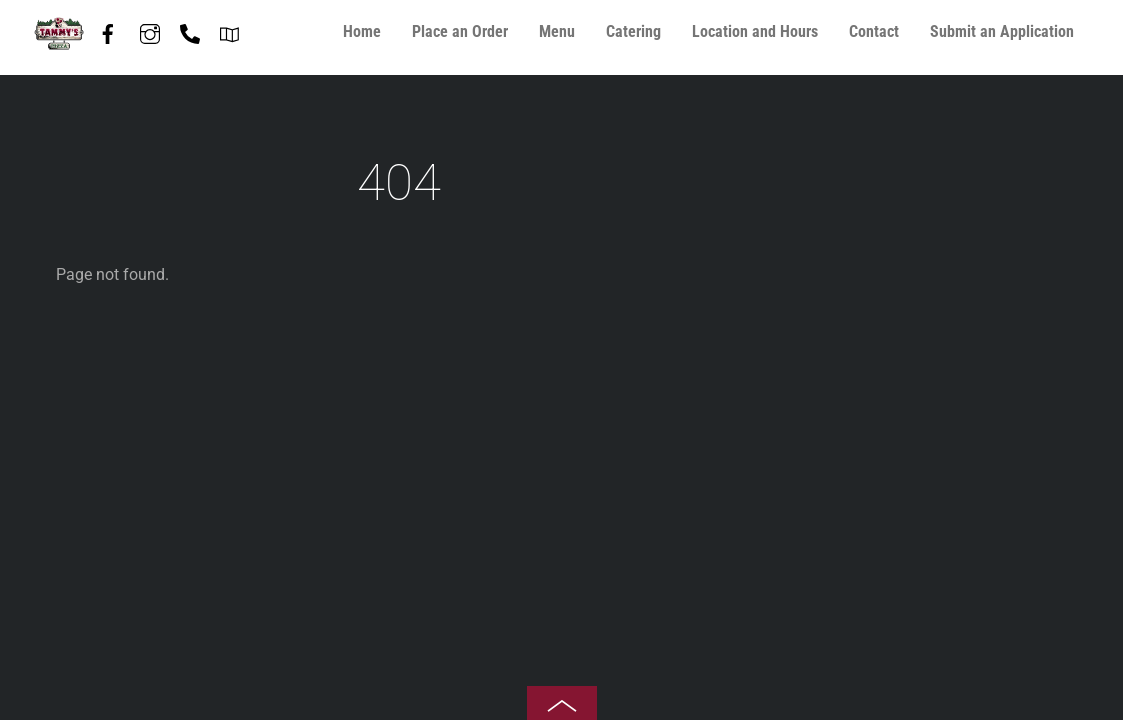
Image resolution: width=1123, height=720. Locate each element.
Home (362, 31)
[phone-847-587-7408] (190, 30)
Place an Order (460, 31)
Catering (633, 31)
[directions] (230, 30)
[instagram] (150, 30)
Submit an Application (1002, 31)
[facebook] (108, 30)
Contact (874, 31)
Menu (557, 31)
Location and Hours (755, 31)
